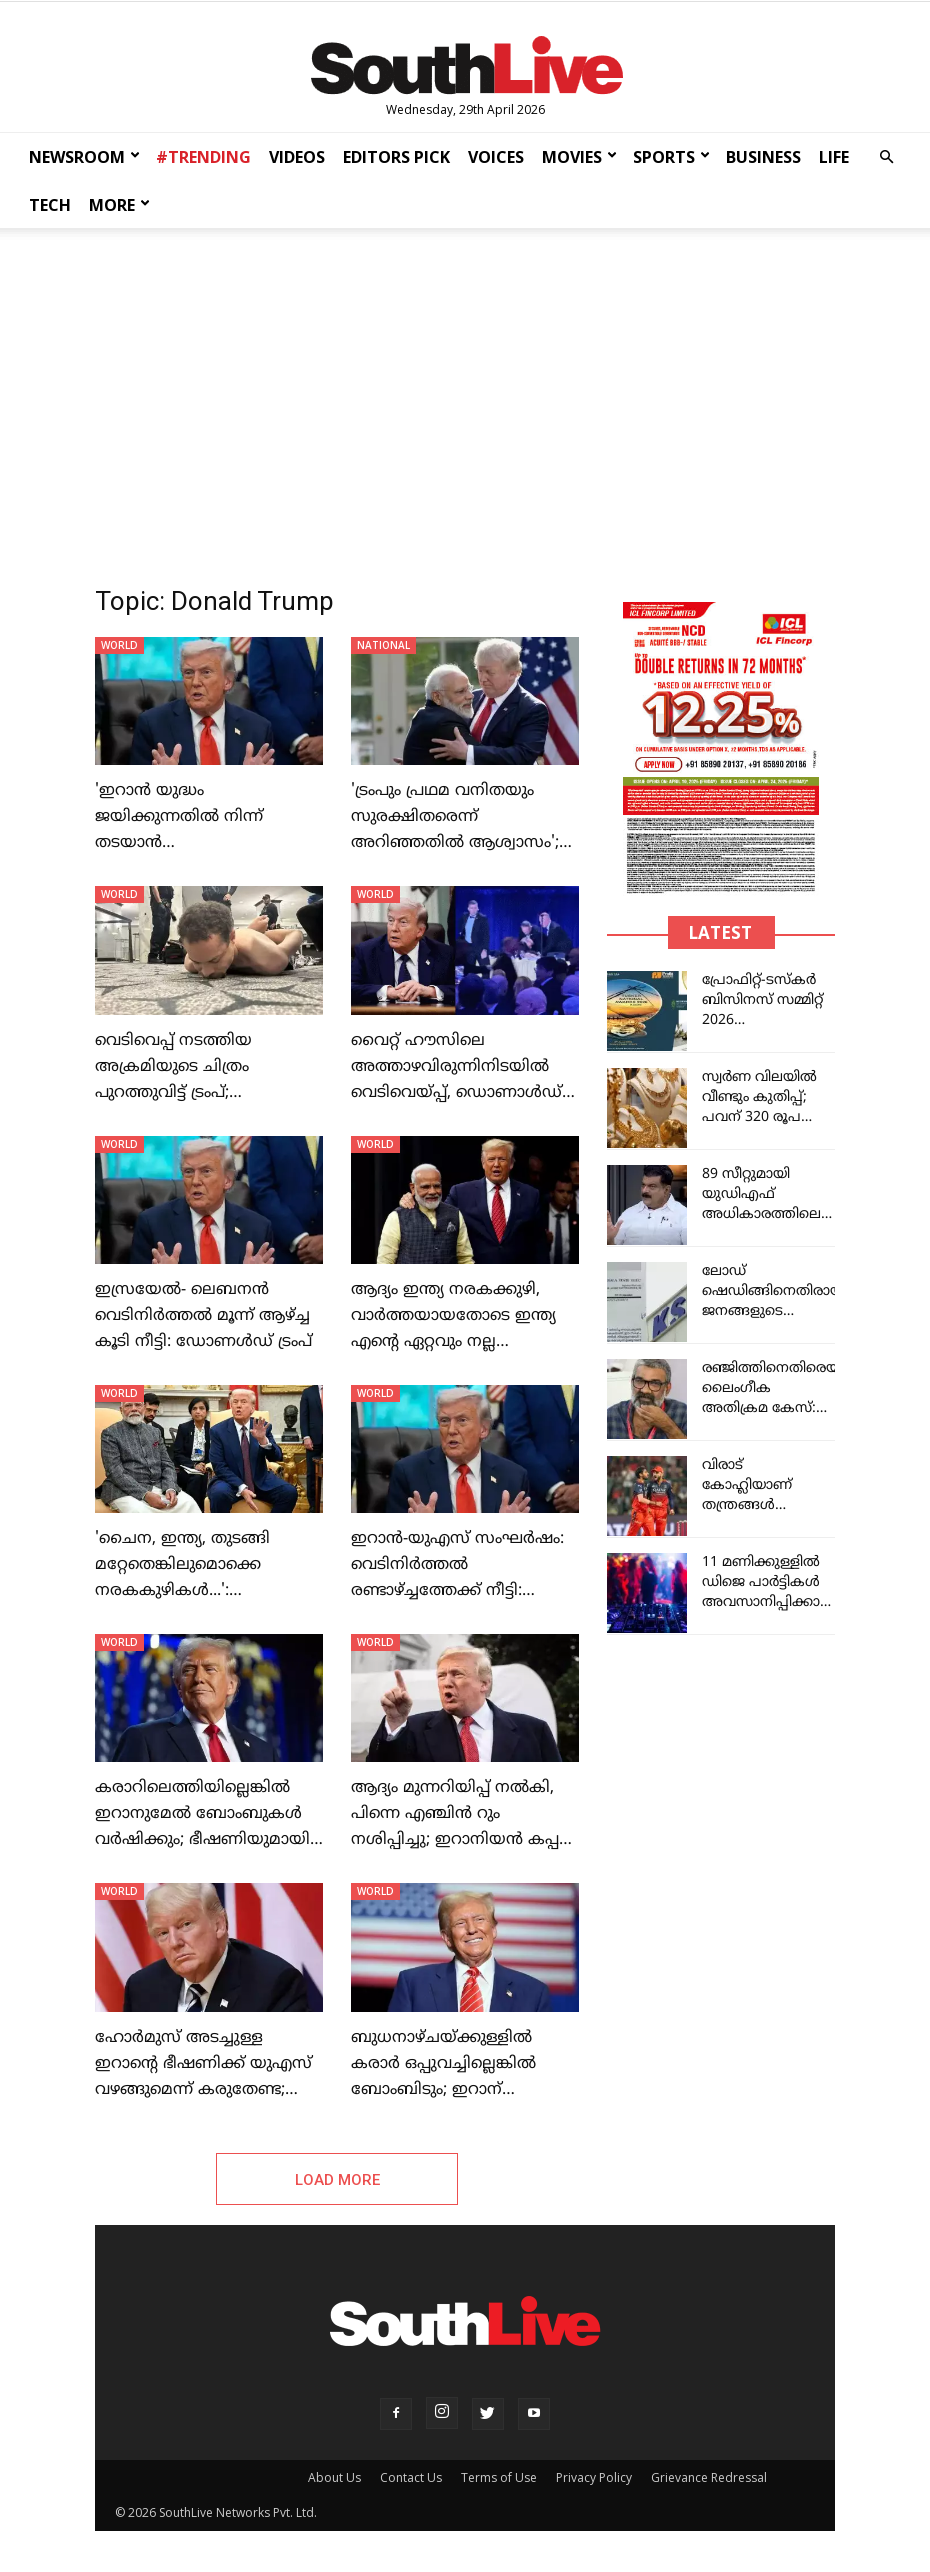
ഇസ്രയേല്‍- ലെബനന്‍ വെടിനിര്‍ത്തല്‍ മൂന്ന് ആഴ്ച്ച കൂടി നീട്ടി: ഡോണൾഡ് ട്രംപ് (203, 1316)
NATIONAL (383, 645)
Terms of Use (499, 2477)
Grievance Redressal (709, 2477)
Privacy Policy (594, 2477)
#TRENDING (203, 157)
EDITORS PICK (396, 157)
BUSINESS (763, 157)
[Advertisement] (465, 392)
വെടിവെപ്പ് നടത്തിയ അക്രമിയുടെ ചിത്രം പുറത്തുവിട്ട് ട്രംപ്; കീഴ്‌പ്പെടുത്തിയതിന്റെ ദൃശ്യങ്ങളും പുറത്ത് (178, 1093)
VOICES (496, 157)
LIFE (834, 157)
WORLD (119, 645)
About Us (334, 2477)
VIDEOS (297, 157)
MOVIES (579, 157)
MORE (119, 205)
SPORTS (671, 157)
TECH (50, 205)
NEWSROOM (84, 157)
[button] (886, 157)
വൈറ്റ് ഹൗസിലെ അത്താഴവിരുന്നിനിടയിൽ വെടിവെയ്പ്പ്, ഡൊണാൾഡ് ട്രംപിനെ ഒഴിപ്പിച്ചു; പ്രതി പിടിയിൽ (456, 1093)
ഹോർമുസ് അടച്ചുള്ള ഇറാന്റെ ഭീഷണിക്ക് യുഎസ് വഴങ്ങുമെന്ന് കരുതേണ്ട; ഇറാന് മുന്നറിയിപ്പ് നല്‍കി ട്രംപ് (203, 2090)
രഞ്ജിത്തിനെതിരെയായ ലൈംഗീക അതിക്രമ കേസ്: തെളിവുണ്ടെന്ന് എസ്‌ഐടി (781, 1408)
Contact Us (411, 2477)
